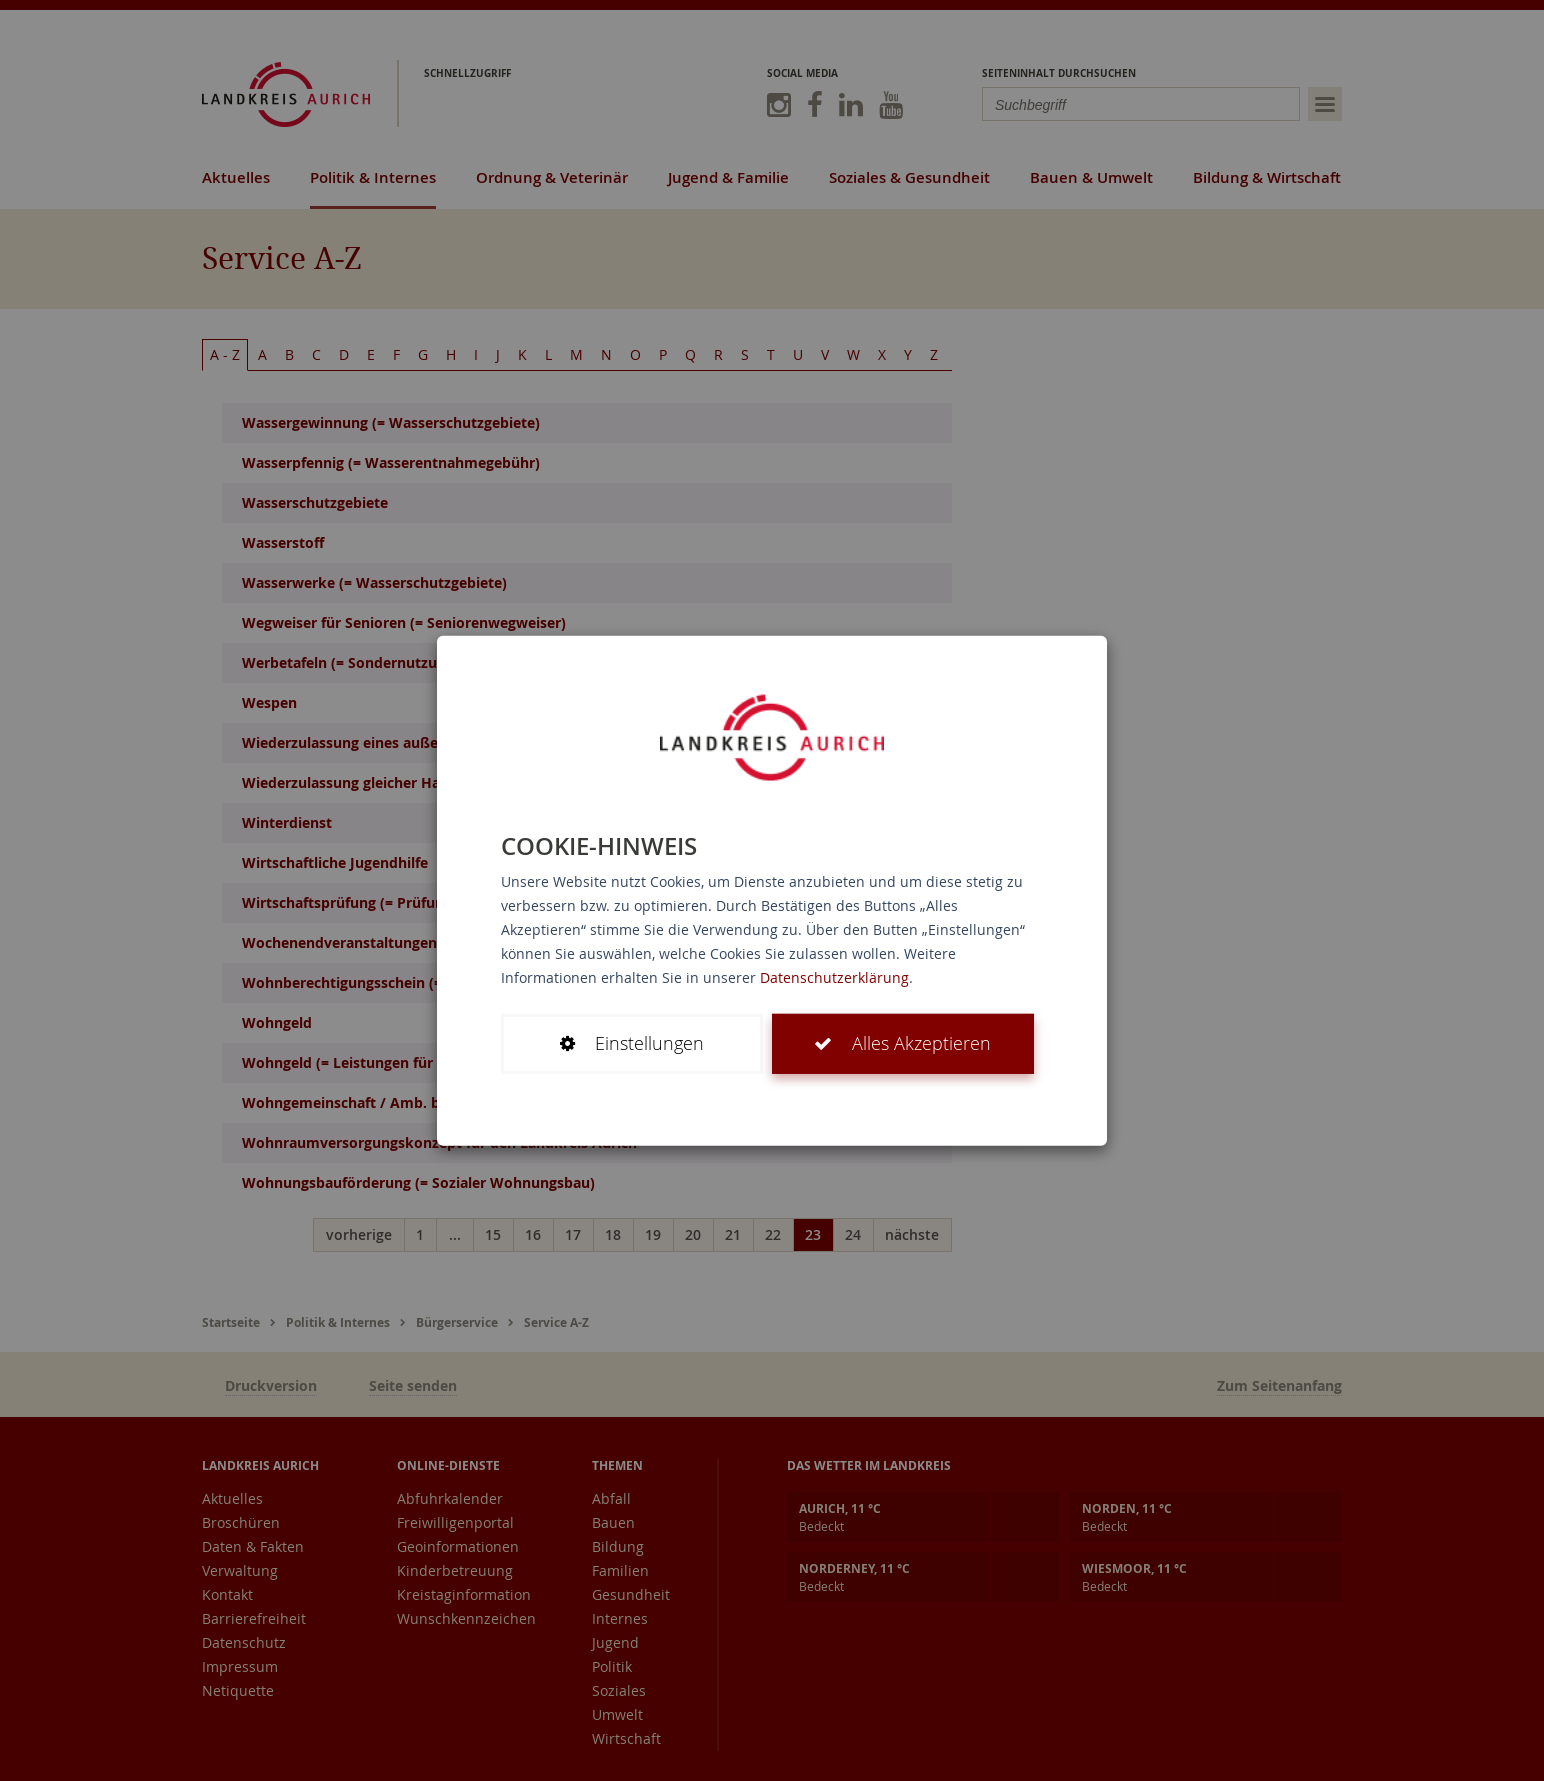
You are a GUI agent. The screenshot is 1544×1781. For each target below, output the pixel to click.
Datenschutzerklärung (834, 977)
